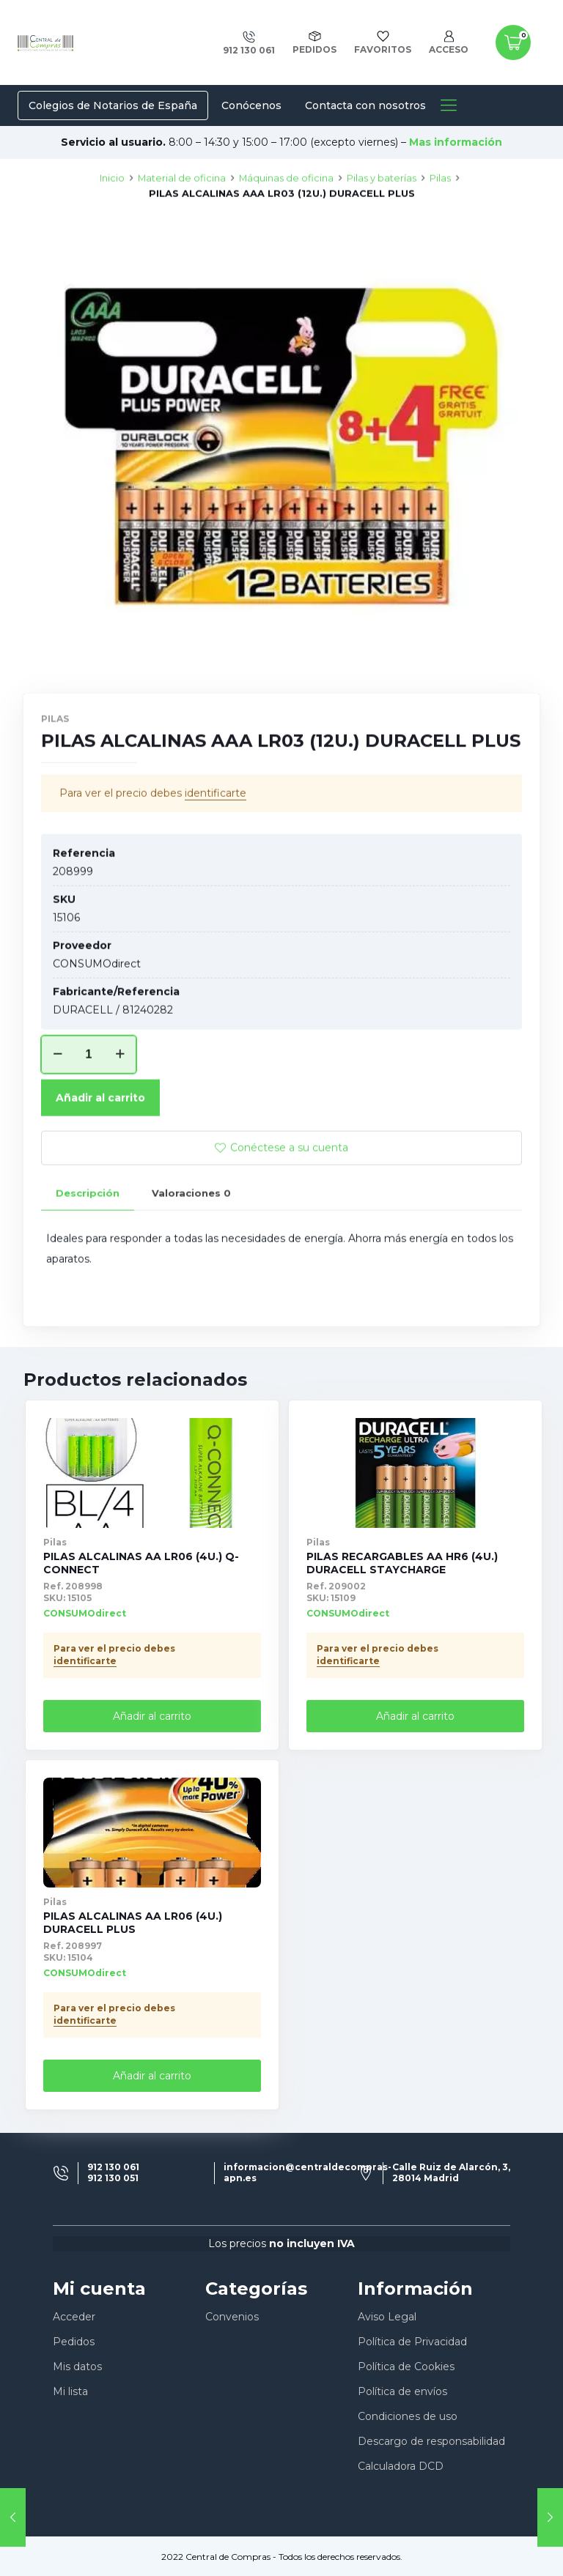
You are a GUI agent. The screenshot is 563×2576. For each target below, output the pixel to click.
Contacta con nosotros (365, 105)
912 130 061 (113, 2167)
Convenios (232, 2316)
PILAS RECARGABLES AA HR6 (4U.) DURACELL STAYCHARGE (402, 1563)
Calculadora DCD (401, 2466)
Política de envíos (402, 2391)
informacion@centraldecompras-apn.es (307, 2172)
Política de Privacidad (412, 2341)
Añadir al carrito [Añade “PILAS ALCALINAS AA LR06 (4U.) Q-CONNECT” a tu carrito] (152, 1716)
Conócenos (251, 105)
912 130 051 (113, 2178)
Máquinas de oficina (286, 230)
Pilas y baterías (381, 230)
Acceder (74, 2316)
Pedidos (74, 2341)
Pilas (440, 230)
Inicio (112, 230)
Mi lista (70, 2391)
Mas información (455, 142)
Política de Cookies (406, 2366)
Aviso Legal (387, 2316)
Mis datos (77, 2366)
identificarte (215, 845)
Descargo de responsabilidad (431, 2441)
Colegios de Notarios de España (113, 105)
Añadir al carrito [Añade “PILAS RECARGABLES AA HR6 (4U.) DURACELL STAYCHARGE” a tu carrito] (415, 1716)
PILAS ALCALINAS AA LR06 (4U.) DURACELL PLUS (132, 1922)
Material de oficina (182, 230)
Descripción (87, 1245)
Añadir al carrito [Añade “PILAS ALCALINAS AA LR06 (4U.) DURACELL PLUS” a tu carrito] (152, 2075)
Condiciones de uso (407, 2416)
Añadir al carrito (100, 1150)
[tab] (87, 1245)
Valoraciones (191, 1245)
